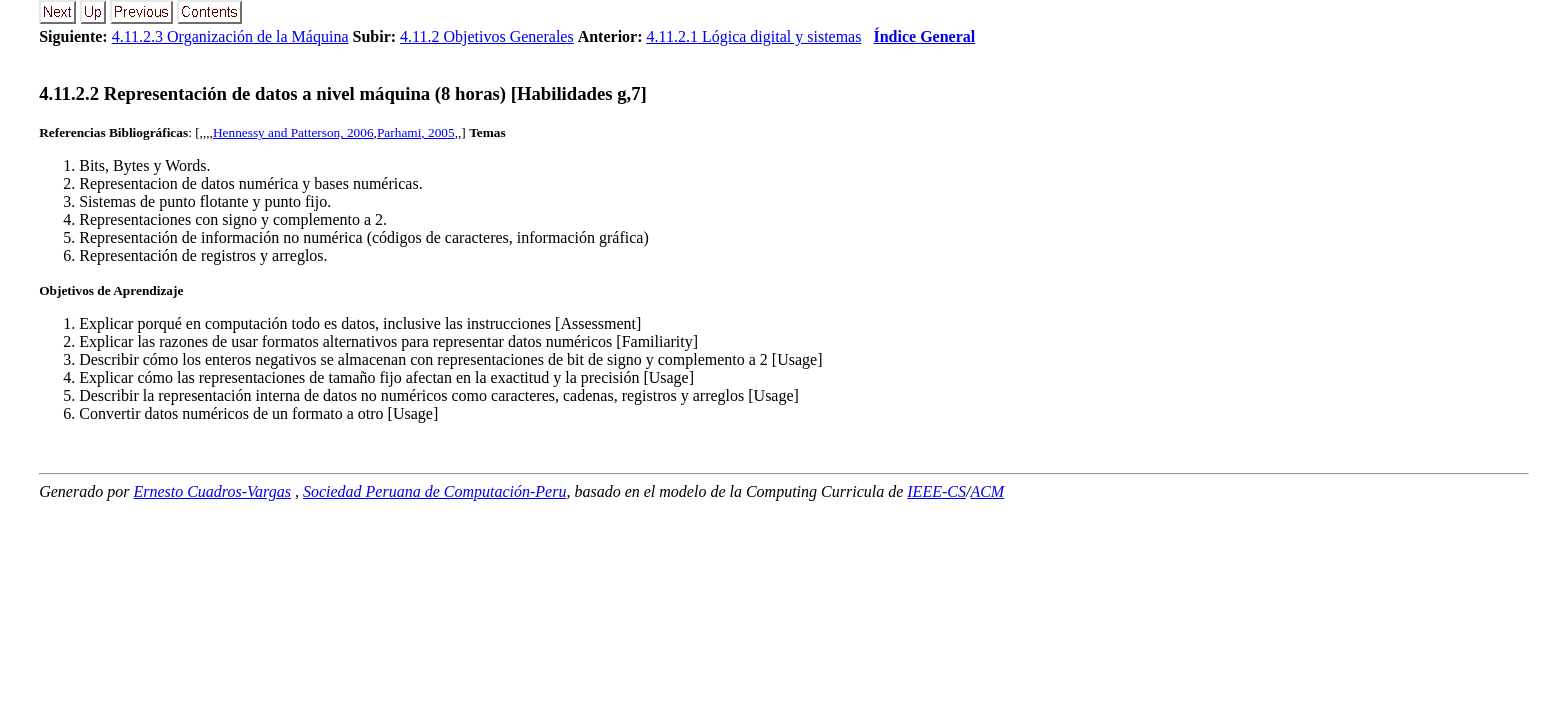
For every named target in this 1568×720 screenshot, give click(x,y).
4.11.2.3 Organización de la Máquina (230, 36)
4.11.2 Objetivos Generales (487, 36)
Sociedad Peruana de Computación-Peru (435, 491)
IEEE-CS (936, 491)
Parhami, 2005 (416, 132)
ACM (987, 491)
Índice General (924, 36)
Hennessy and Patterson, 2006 (293, 132)
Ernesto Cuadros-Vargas (212, 491)
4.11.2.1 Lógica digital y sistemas (754, 36)
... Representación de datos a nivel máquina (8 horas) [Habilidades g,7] (343, 93)
